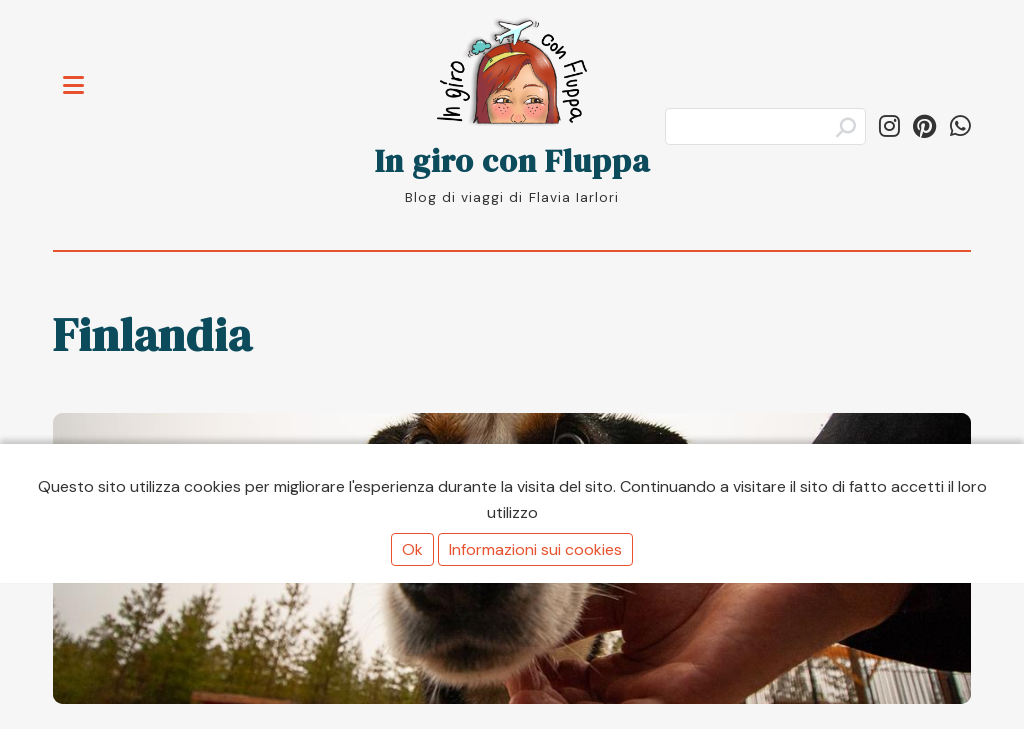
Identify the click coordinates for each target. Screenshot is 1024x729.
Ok (412, 549)
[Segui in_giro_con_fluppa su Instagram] (889, 126)
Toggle (84, 73)
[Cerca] (765, 126)
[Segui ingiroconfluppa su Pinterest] (924, 126)
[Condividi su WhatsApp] (960, 126)
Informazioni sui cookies (535, 549)
